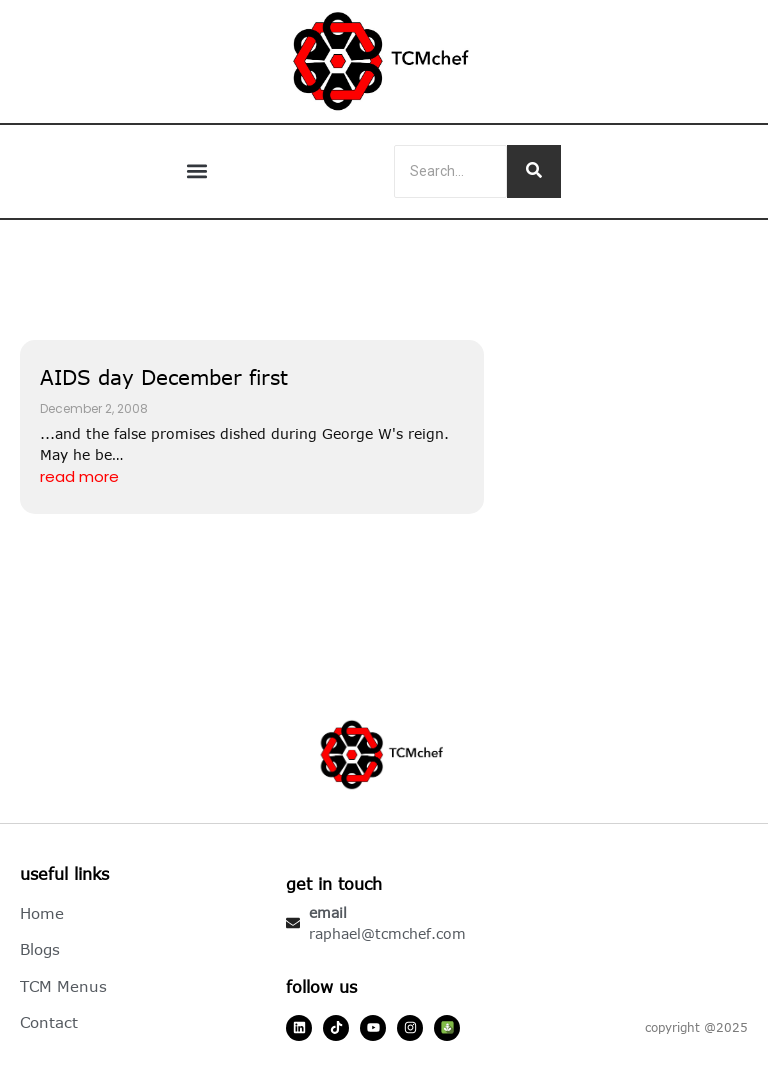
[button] (197, 171)
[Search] (450, 171)
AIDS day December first (164, 376)
